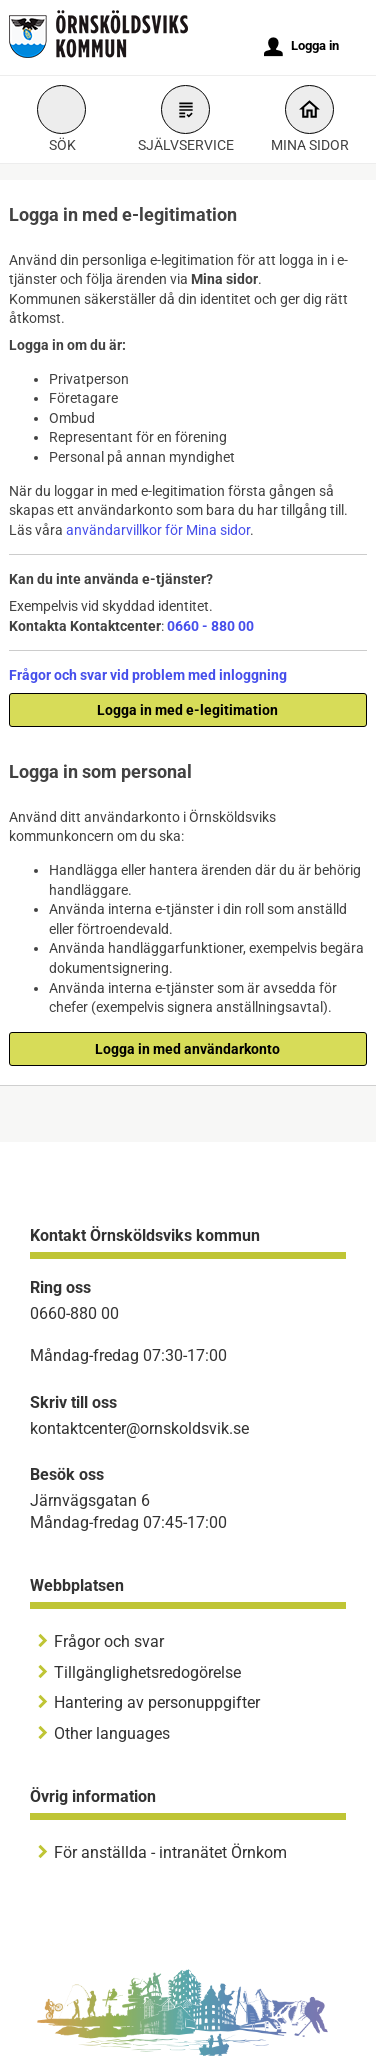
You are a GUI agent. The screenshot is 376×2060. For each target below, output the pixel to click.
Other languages (112, 1733)
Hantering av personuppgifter (157, 1702)
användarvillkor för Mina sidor (158, 530)
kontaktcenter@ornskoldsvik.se (139, 1428)
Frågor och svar (109, 1641)
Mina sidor (310, 121)
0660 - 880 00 (210, 626)
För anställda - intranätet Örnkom (170, 1852)
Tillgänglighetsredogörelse (147, 1672)
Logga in (301, 47)
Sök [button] (61, 121)
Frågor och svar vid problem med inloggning (148, 675)
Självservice (186, 121)
